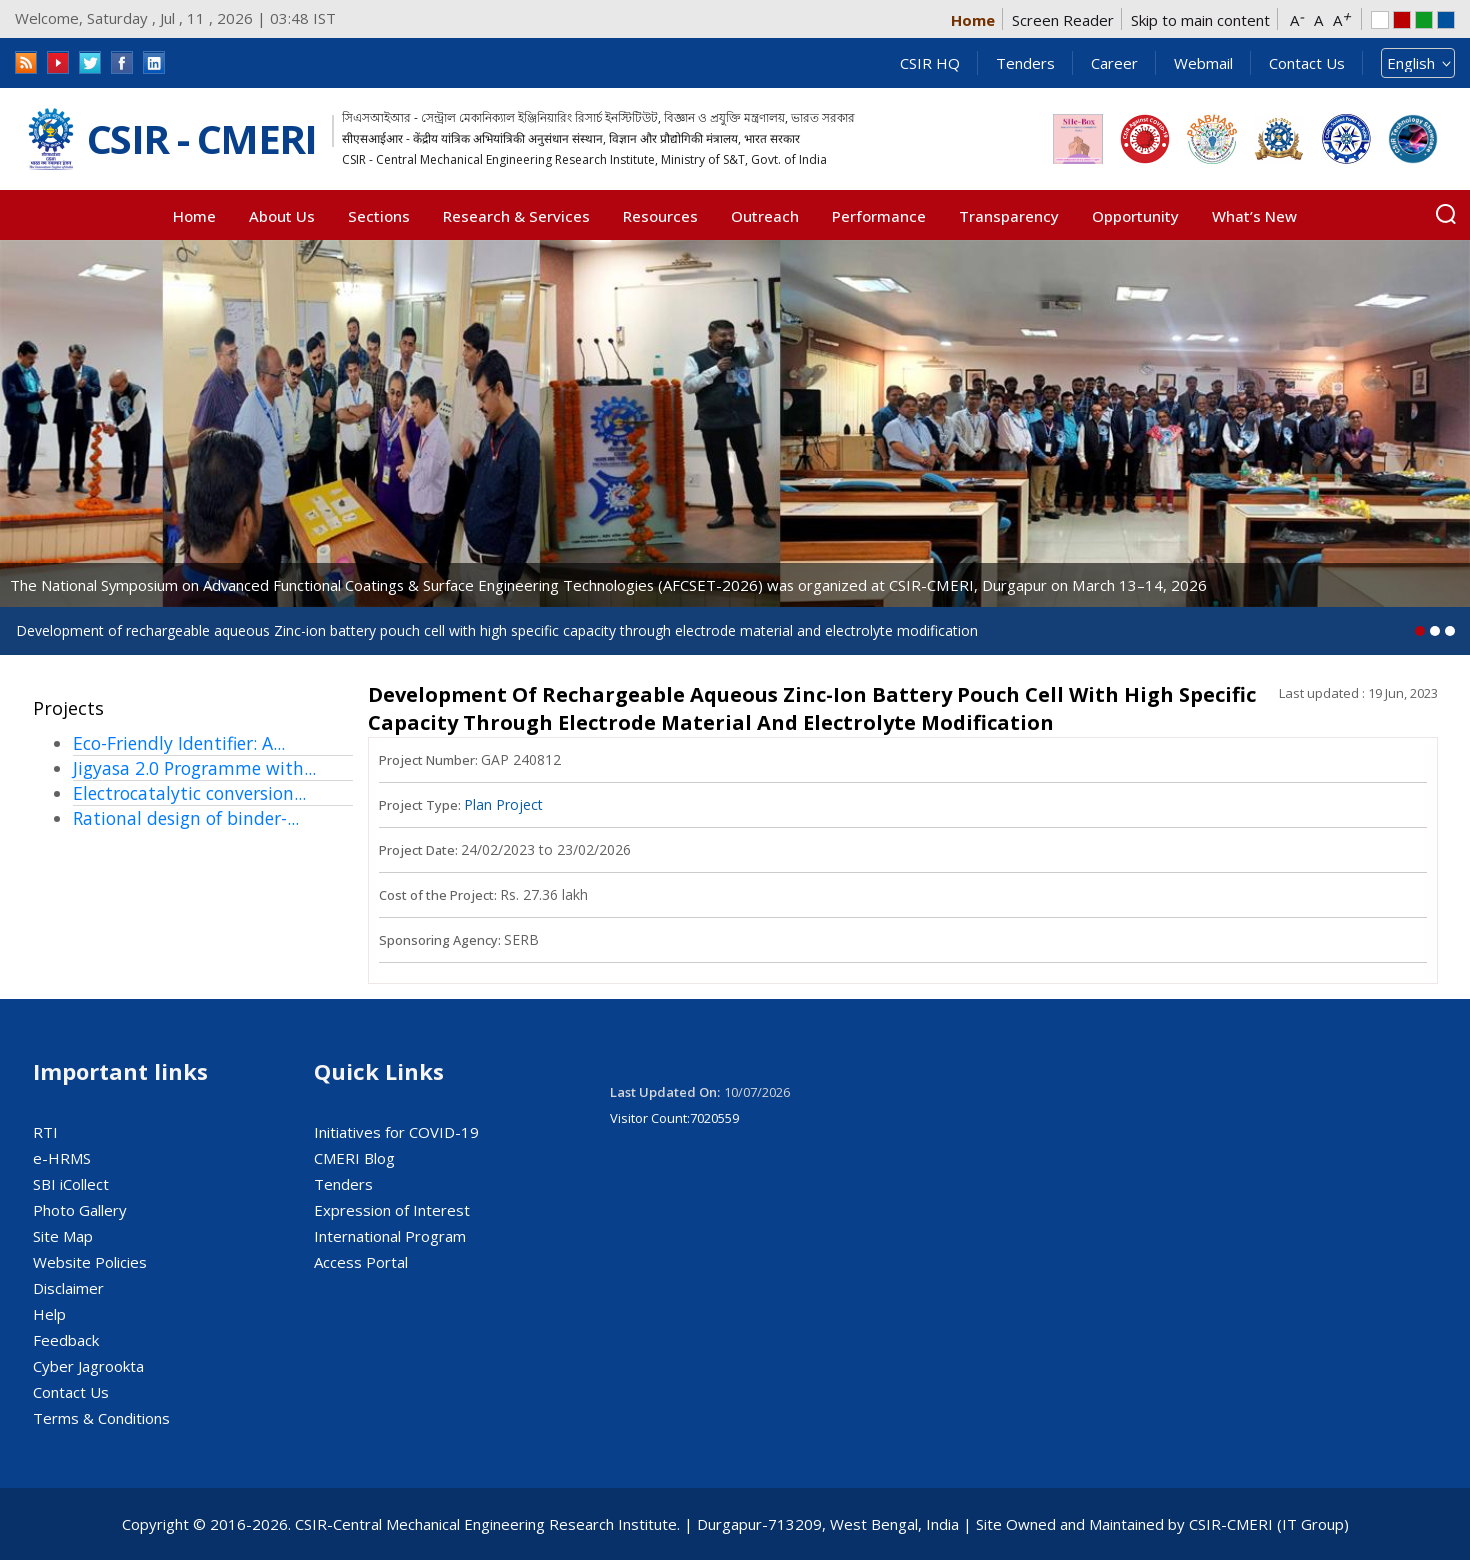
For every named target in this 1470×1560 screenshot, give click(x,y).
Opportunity (1135, 216)
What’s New (1254, 216)
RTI (45, 1132)
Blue (1446, 20)
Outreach (765, 216)
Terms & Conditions (101, 1418)
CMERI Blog (354, 1158)
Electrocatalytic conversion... (189, 793)
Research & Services (516, 216)
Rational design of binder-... (186, 818)
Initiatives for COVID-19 (396, 1132)
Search (1446, 214)
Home (973, 20)
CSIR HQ (930, 63)
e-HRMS (62, 1158)
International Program (390, 1236)
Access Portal (361, 1262)
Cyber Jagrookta (88, 1366)
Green (1424, 20)
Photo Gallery (80, 1210)
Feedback (66, 1340)
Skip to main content (1200, 20)
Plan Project (503, 804)
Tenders (1025, 63)
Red (1402, 20)
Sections (379, 216)
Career (1114, 63)
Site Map (63, 1236)
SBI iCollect (71, 1184)
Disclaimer (68, 1288)
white (1380, 20)
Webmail (1203, 63)
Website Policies (90, 1262)
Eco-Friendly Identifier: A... (179, 743)
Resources (660, 216)
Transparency (1009, 216)
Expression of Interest (392, 1210)
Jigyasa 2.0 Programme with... (194, 768)
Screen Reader (1063, 20)
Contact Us (1307, 63)
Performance (879, 216)
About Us (282, 216)
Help (49, 1314)
